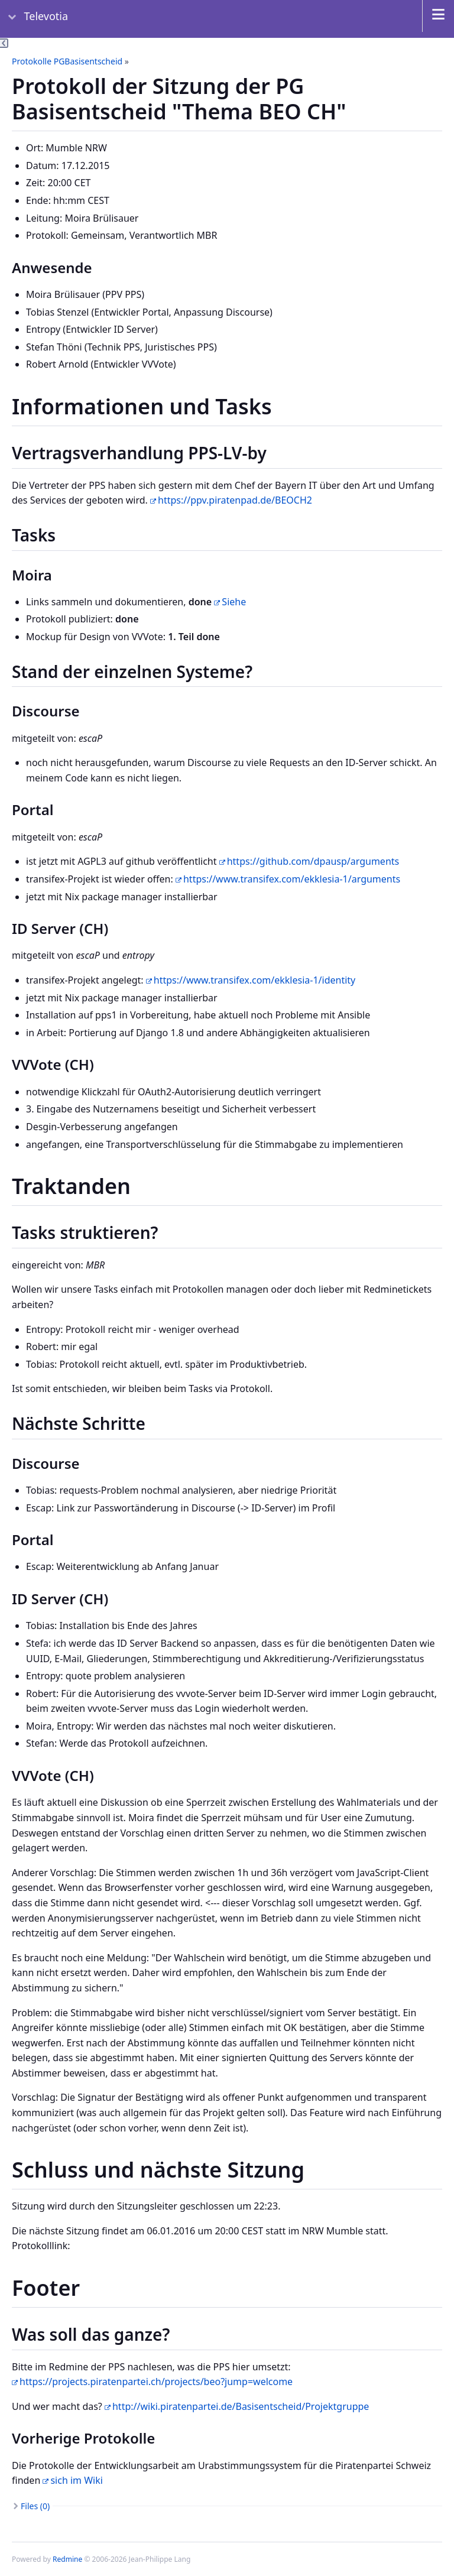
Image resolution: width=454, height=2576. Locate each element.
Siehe (234, 601)
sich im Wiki (76, 2480)
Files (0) (35, 2506)
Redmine (67, 2559)
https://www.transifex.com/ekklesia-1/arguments (291, 878)
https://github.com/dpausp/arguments (313, 861)
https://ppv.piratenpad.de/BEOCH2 (235, 500)
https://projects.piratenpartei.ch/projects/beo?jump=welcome (156, 2381)
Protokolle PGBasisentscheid (67, 61)
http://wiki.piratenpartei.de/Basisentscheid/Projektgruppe (240, 2406)
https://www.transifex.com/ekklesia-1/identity (254, 980)
